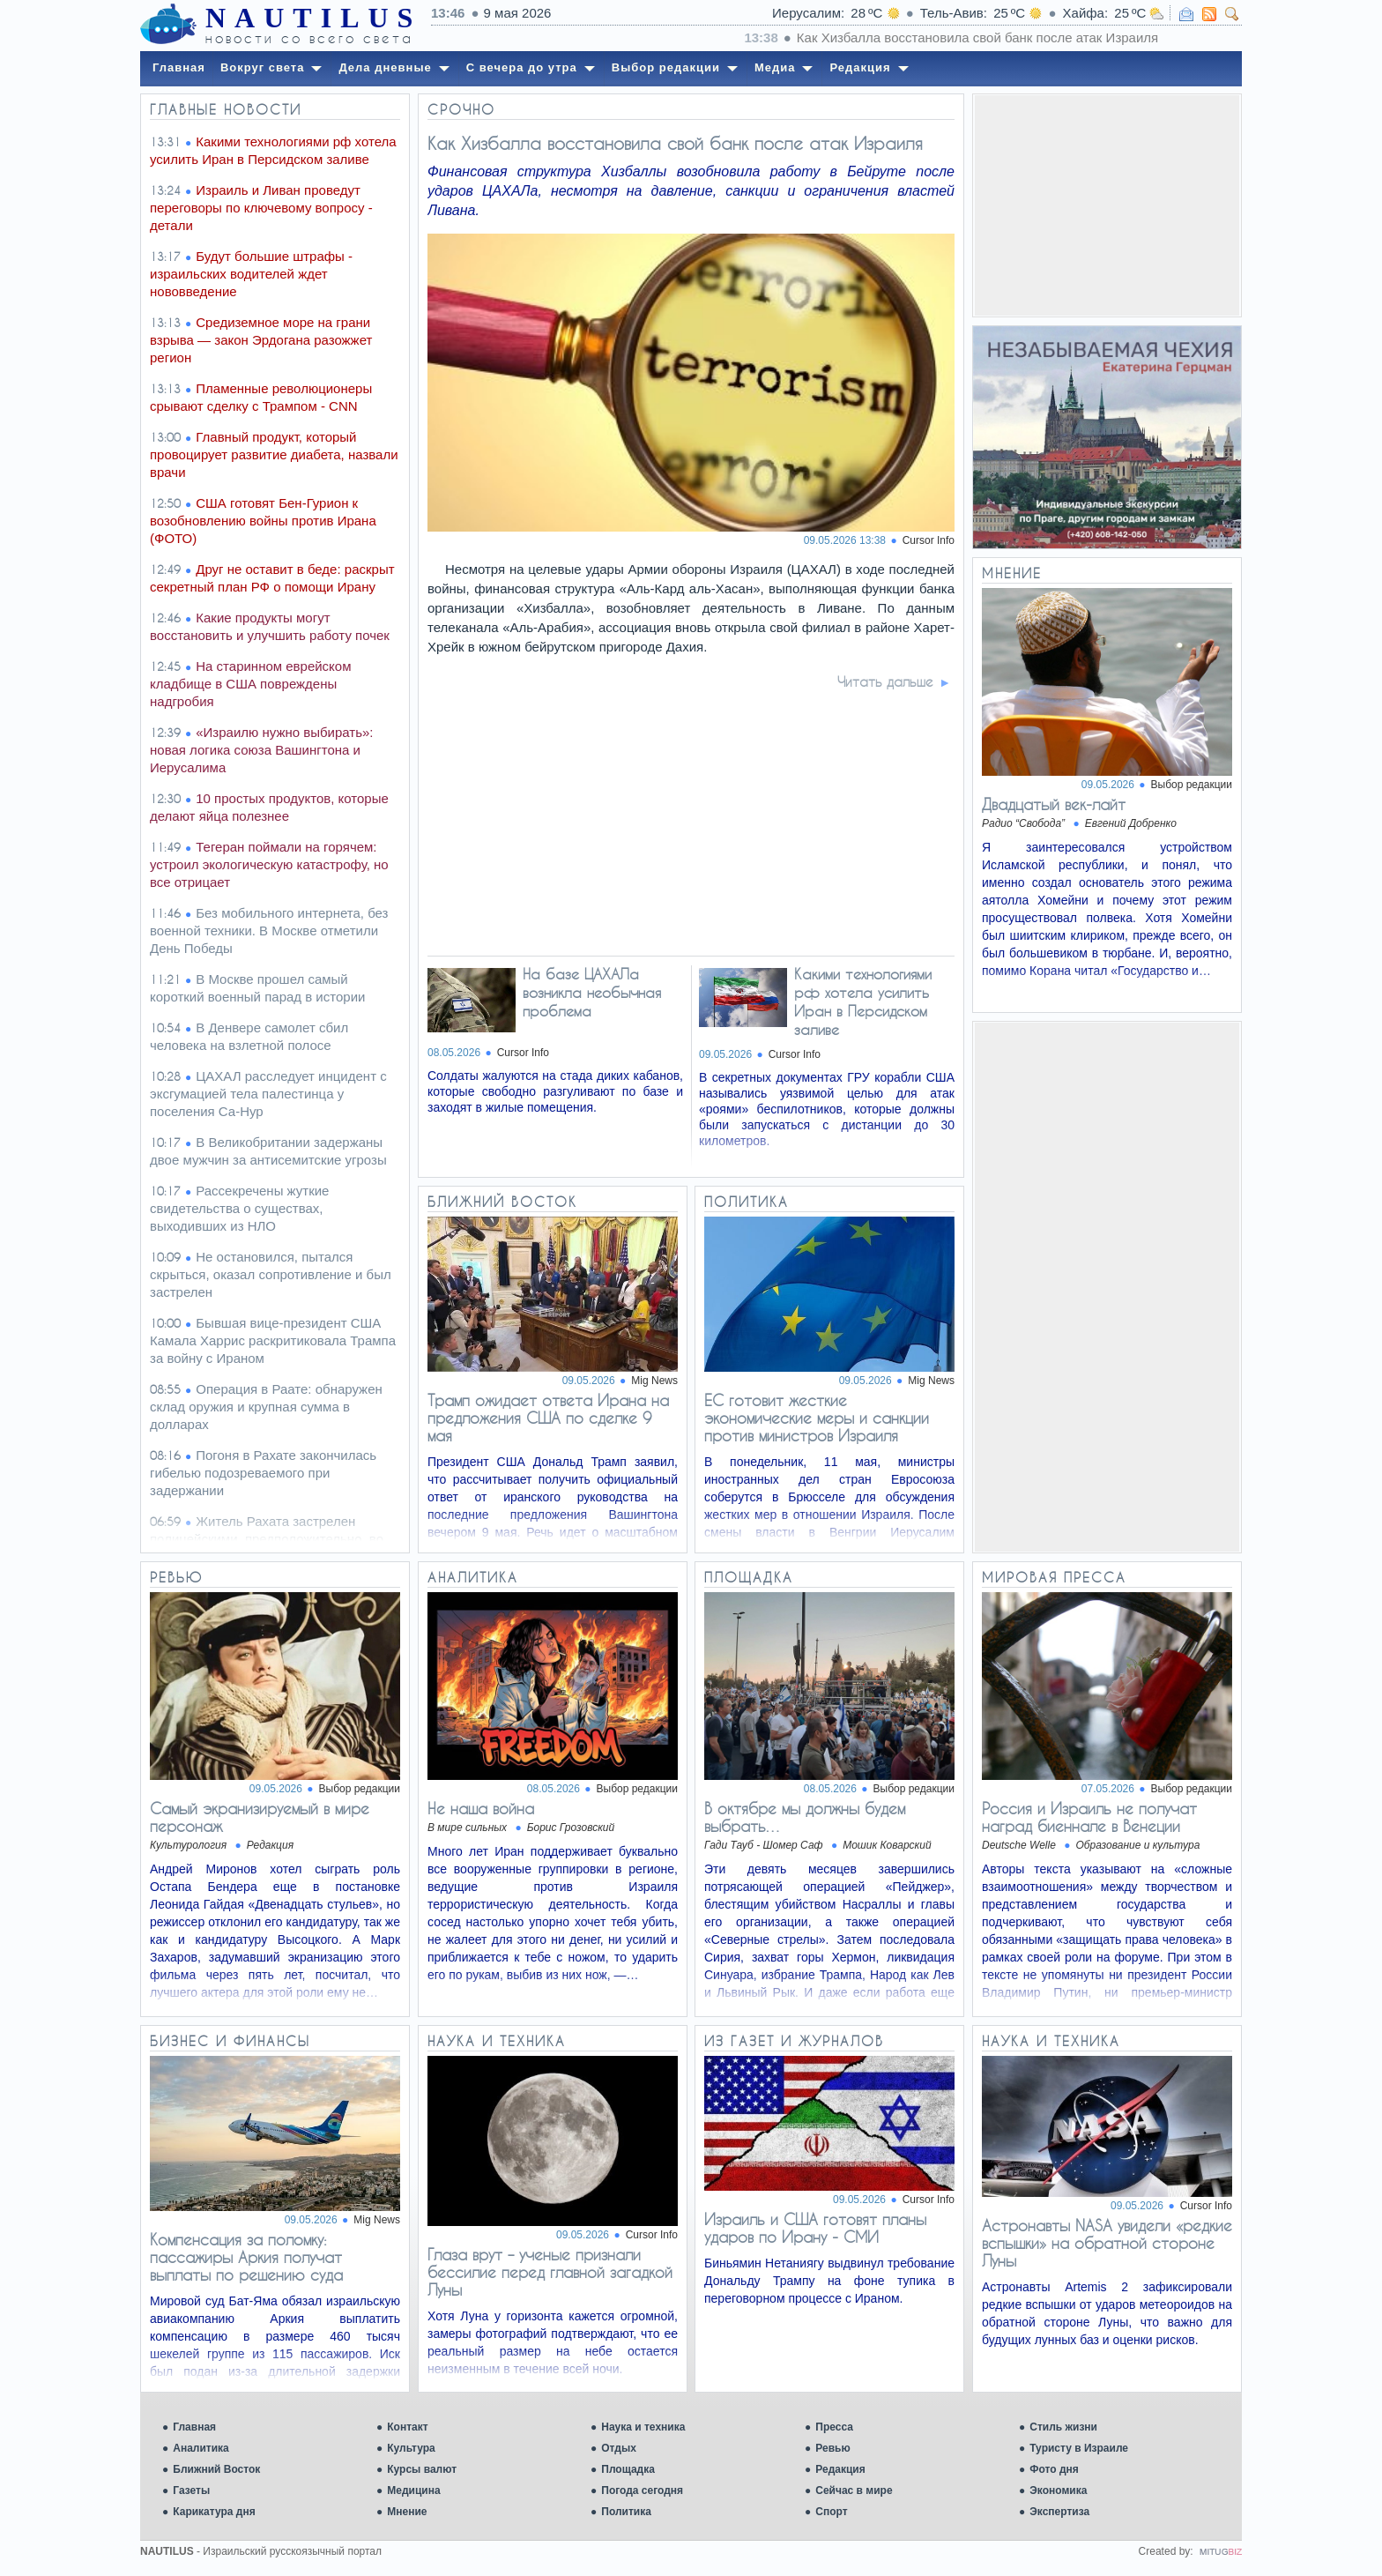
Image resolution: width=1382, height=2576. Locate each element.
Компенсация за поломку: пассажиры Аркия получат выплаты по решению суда (246, 2256)
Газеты (191, 2490)
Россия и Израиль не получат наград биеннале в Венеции (1089, 1817)
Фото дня (1054, 2469)
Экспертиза (1059, 2511)
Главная (194, 2427)
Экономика (1058, 2490)
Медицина (413, 2490)
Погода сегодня (642, 2490)
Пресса (834, 2427)
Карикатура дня (214, 2511)
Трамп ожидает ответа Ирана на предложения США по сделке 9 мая (548, 1417)
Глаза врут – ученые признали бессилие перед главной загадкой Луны (549, 2271)
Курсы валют (422, 2469)
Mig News (654, 1380)
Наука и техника (643, 2427)
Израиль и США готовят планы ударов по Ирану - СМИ (815, 2227)
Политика (626, 2511)
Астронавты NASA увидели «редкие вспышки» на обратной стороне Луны (1107, 2242)
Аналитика (201, 2448)
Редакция (840, 2469)
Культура (411, 2448)
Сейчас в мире (853, 2490)
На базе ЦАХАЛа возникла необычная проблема (592, 992)
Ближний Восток (216, 2469)
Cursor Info (929, 540)
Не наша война (480, 1808)
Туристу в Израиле (1078, 2448)
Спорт (831, 2511)
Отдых (618, 2448)
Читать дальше (885, 681)
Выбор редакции (1191, 784)
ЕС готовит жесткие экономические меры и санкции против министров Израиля (816, 1417)
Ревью (832, 2448)
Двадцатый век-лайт (1054, 804)
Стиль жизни (1063, 2427)
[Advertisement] (1107, 205)
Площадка (628, 2469)
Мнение (407, 2511)
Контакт (407, 2427)
